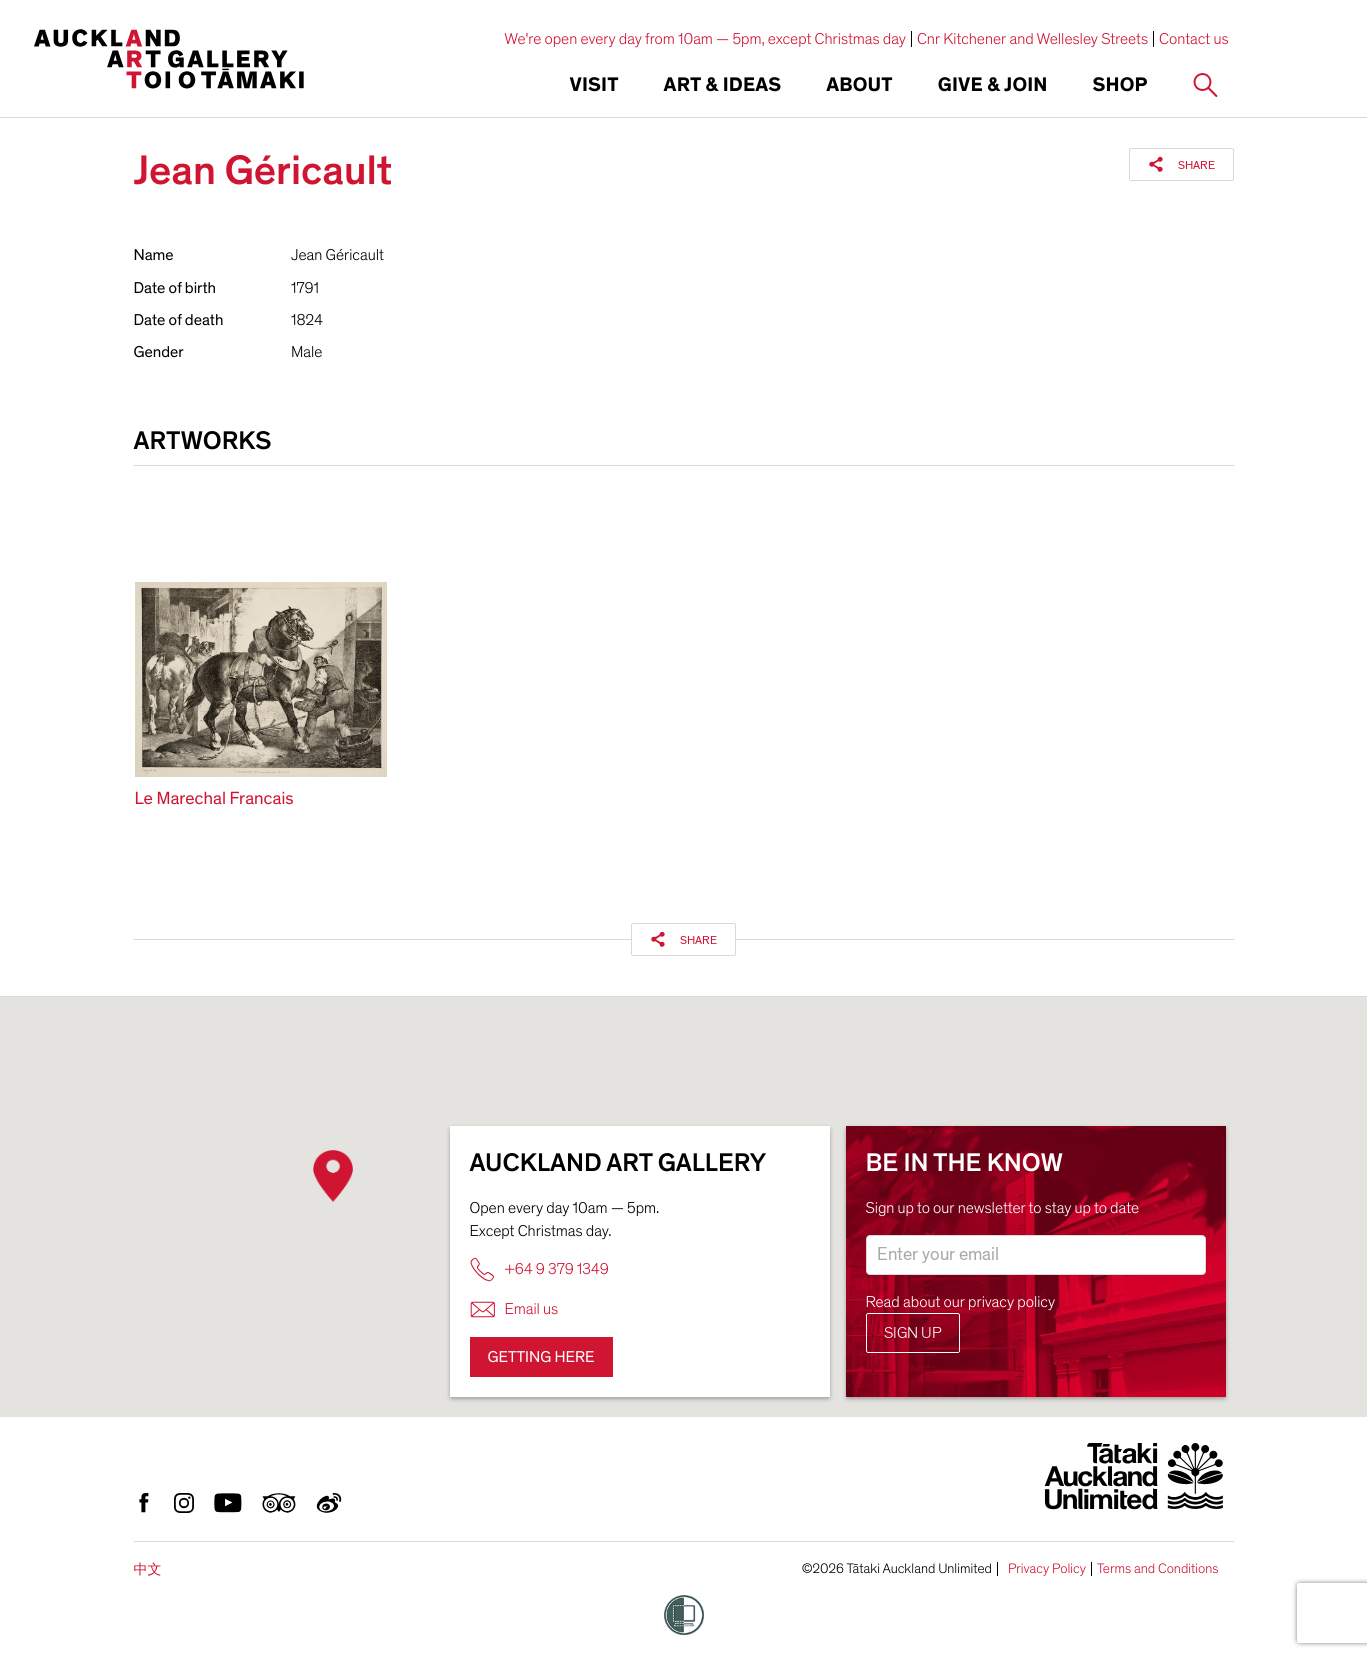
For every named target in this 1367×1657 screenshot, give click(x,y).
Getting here (541, 1357)
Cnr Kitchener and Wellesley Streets (1032, 39)
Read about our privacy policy (961, 1302)
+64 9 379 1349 (539, 1269)
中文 (148, 1569)
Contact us (1194, 39)
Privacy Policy (1047, 1569)
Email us (514, 1309)
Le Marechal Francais (214, 799)
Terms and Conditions (1158, 1569)
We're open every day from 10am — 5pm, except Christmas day (705, 39)
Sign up (913, 1333)
